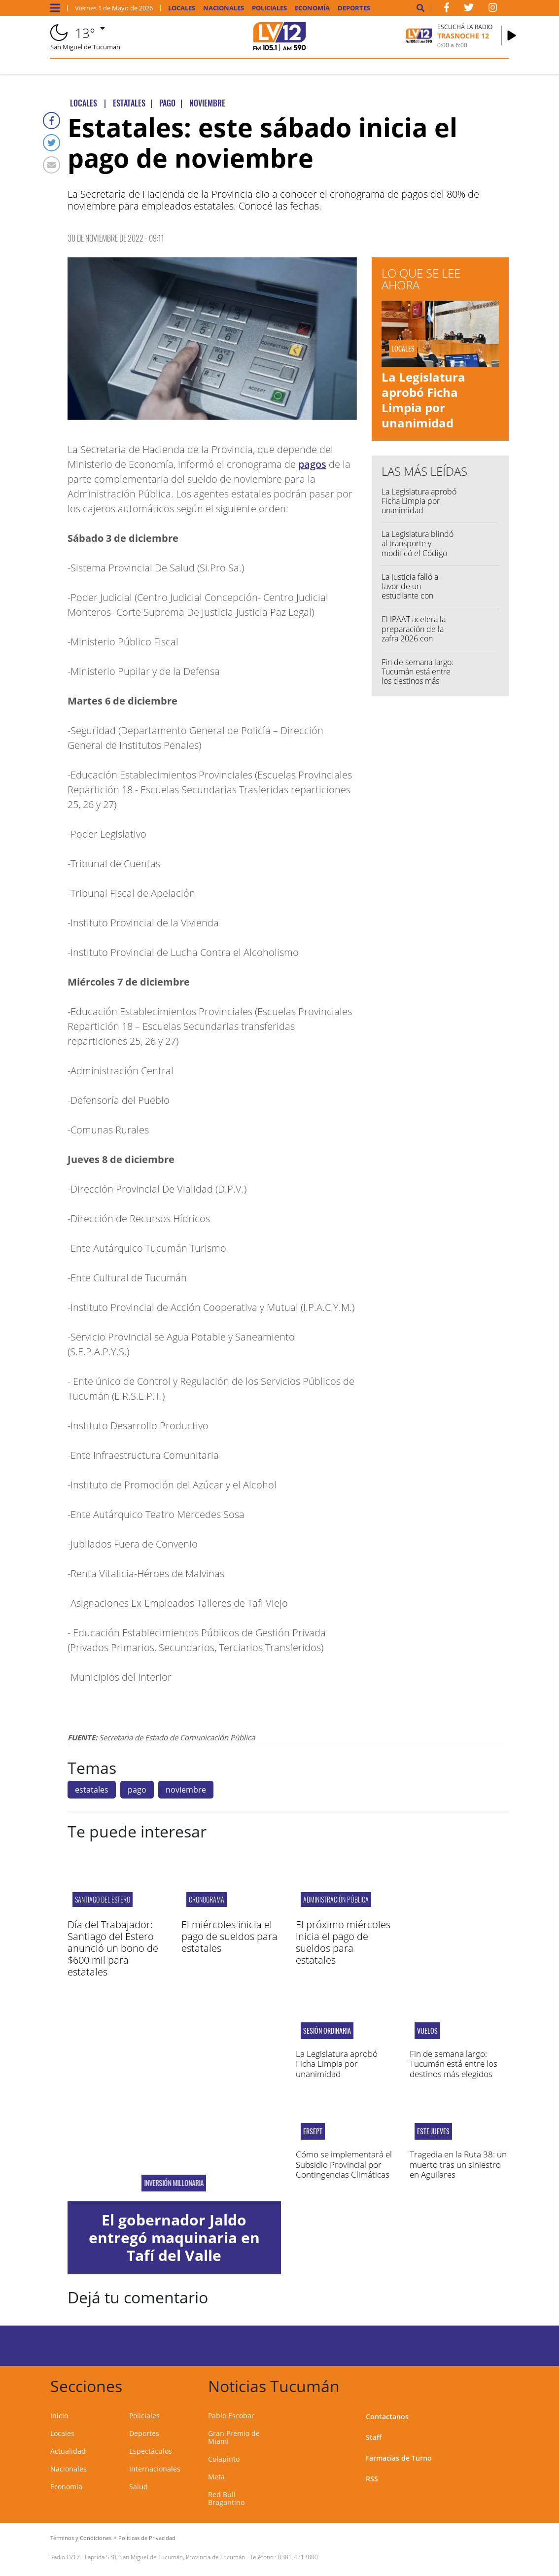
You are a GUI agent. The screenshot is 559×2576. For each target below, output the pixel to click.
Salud (138, 2486)
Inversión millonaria (174, 2183)
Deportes (354, 8)
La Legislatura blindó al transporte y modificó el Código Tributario (418, 548)
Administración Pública (336, 1899)
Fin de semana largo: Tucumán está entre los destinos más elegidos (418, 676)
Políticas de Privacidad (146, 2537)
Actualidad (68, 2451)
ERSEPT (312, 2131)
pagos (312, 464)
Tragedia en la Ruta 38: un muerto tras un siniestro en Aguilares (458, 2164)
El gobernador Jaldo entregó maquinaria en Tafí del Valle (174, 2237)
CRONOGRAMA (206, 1899)
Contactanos (387, 2416)
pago (137, 1789)
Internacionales (154, 2468)
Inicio (59, 2415)
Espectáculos (150, 2451)
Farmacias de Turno (399, 2458)
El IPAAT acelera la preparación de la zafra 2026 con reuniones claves (414, 633)
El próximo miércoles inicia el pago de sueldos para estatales (343, 1942)
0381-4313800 (298, 2557)
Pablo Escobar (231, 2415)
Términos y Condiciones (80, 2537)
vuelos (427, 2030)
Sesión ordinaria (327, 2030)
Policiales (269, 8)
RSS (372, 2478)
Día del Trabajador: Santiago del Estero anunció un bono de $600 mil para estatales (113, 1948)
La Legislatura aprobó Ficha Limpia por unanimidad (423, 400)
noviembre (186, 1789)
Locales (181, 8)
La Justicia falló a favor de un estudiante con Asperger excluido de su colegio (419, 595)
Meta (216, 2476)
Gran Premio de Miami (234, 2437)
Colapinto (224, 2459)
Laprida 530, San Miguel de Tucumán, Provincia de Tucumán (165, 2557)
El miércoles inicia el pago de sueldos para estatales (229, 1936)
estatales (91, 1789)
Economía (312, 8)
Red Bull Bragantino (226, 2498)
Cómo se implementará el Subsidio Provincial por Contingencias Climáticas (344, 2164)
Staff (374, 2437)
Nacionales (223, 8)
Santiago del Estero (102, 1899)
